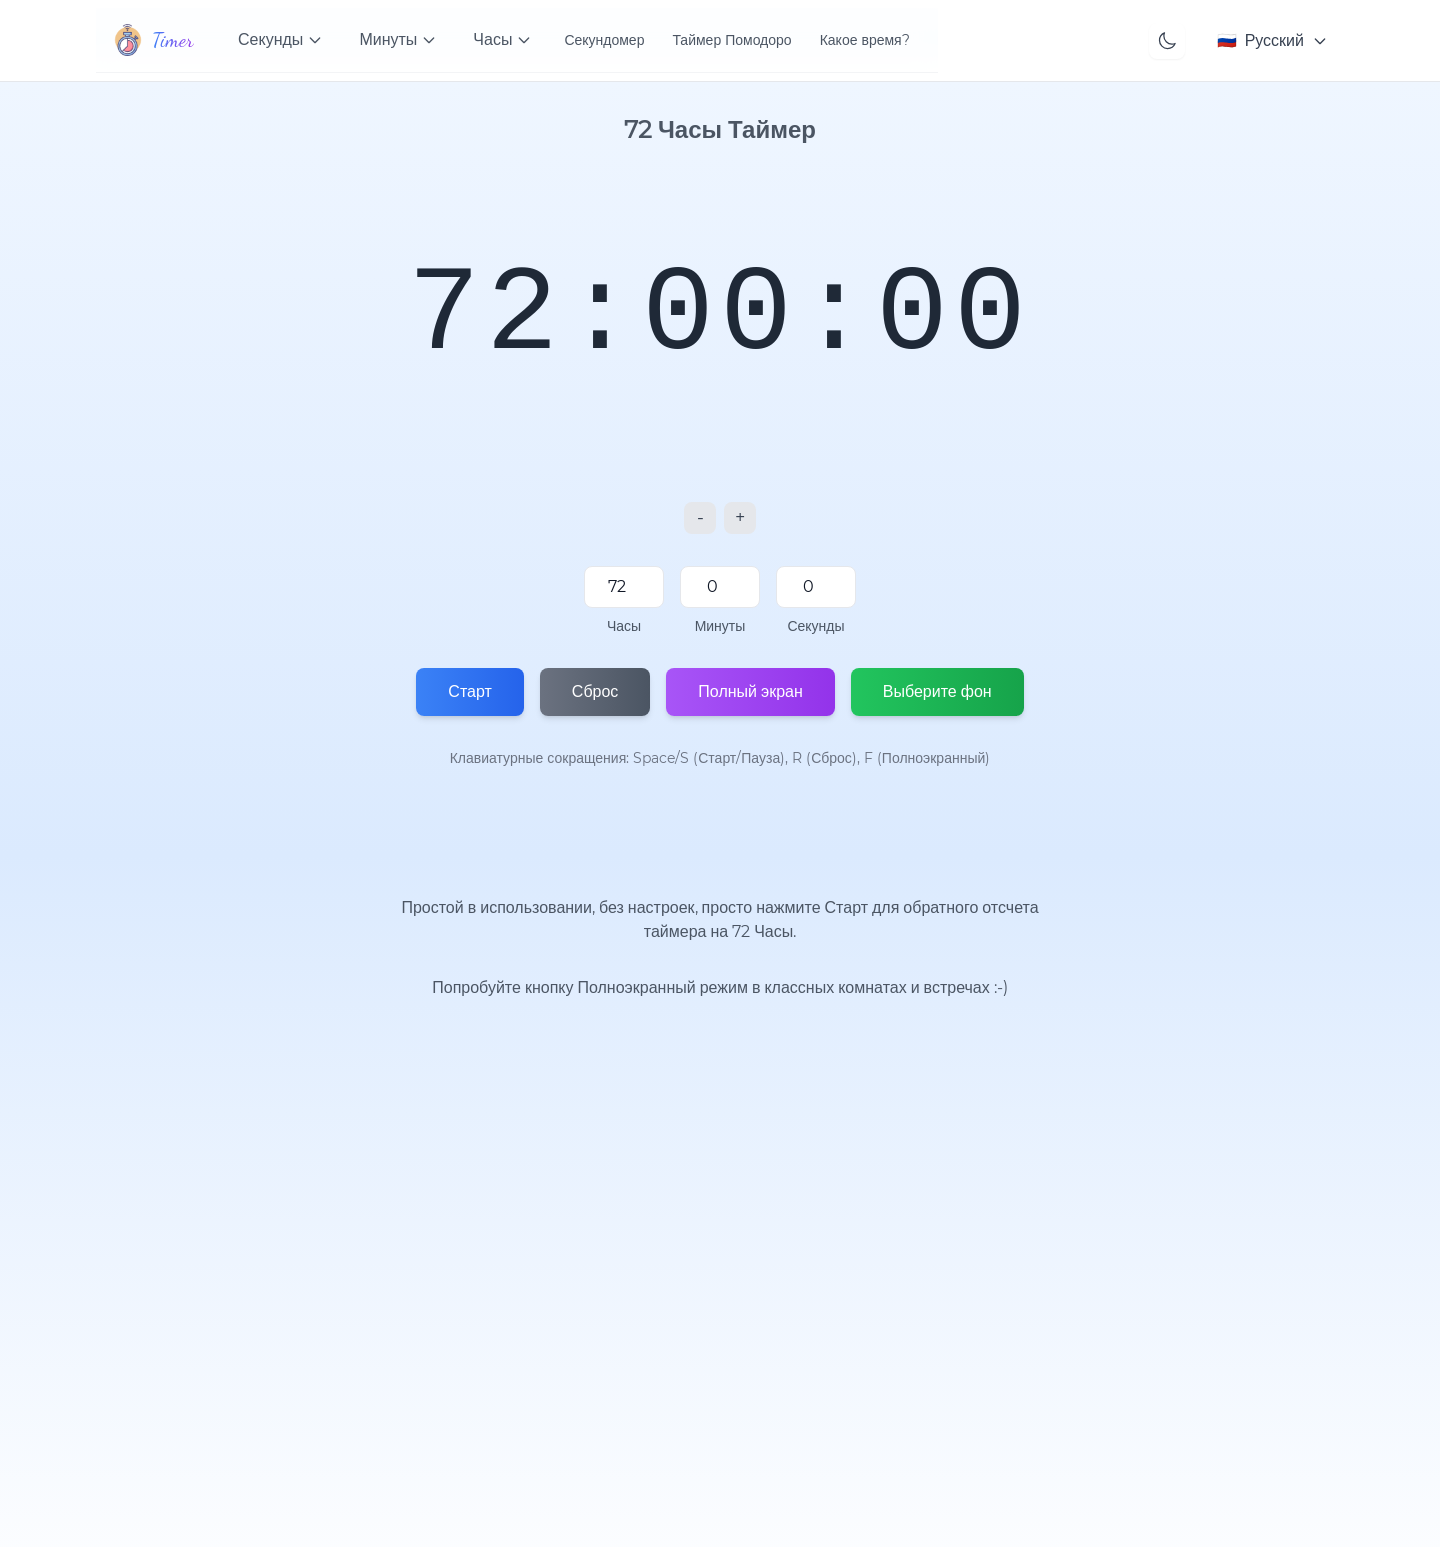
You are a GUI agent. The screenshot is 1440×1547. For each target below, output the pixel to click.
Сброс (595, 691)
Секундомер (604, 40)
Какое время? (865, 40)
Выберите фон (937, 691)
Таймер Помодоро (731, 40)
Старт (469, 691)
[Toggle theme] (1167, 41)
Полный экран (750, 691)
